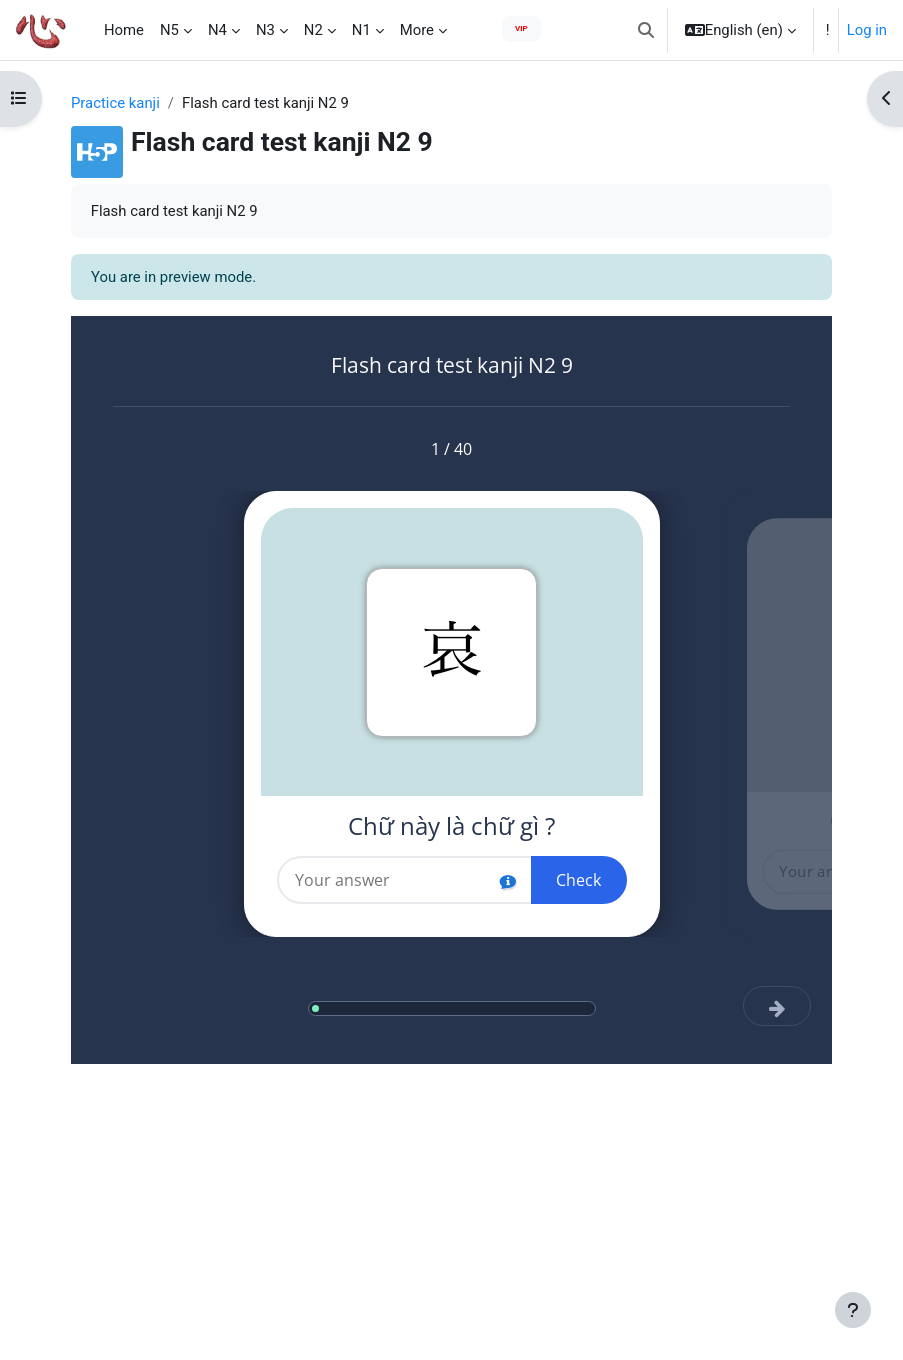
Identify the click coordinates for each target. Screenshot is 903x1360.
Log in (867, 30)
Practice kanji (115, 103)
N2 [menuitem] (313, 30)
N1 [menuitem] (361, 30)
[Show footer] (853, 1310)
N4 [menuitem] (217, 30)
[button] (646, 30)
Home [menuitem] (124, 30)
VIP (521, 28)
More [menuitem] (417, 30)
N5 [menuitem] (169, 30)
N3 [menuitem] (265, 30)
